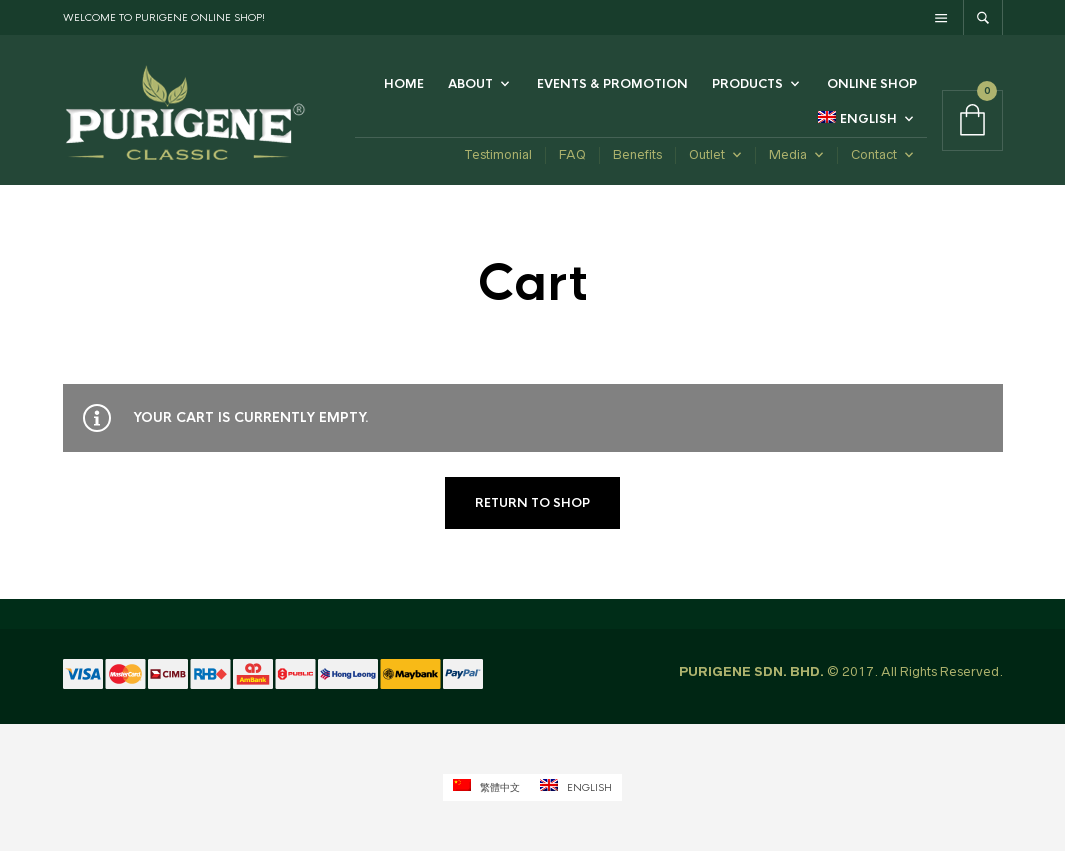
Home (404, 84)
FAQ (572, 154)
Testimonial (498, 154)
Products (747, 84)
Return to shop (532, 503)
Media (788, 154)
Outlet (707, 154)
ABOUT (470, 84)
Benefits (637, 154)
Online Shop (872, 84)
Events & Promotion (612, 84)
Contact (874, 154)
